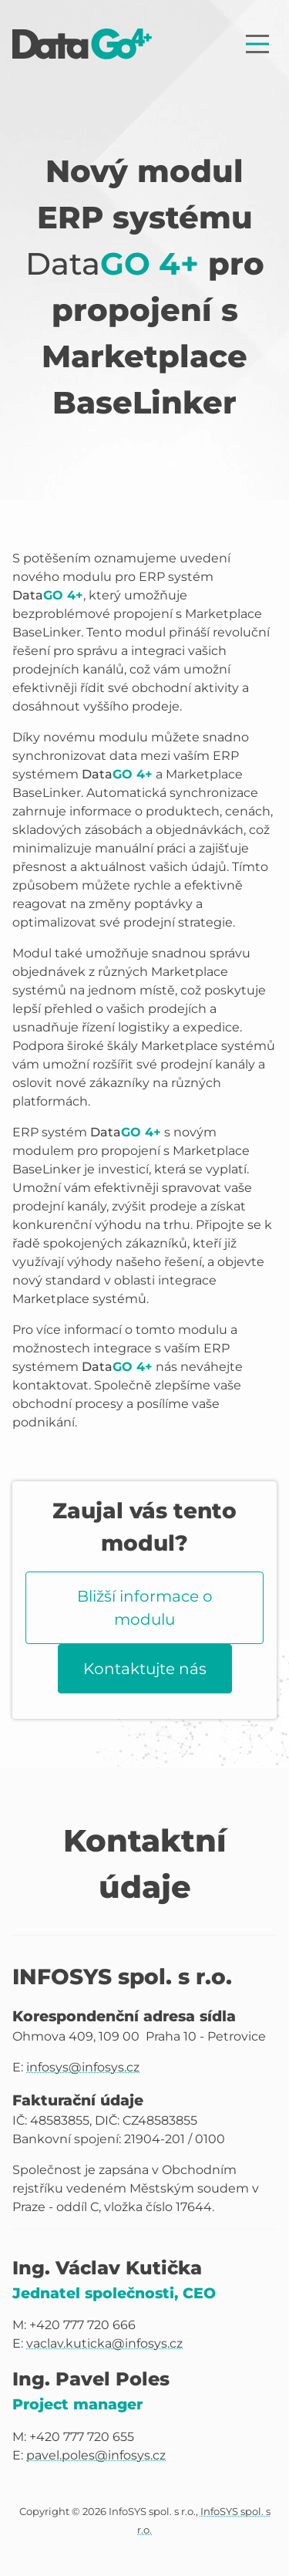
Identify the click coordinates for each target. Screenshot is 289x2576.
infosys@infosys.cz (82, 2067)
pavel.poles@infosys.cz (96, 2455)
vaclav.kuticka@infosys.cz (104, 2343)
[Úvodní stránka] (82, 44)
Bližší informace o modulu (145, 1608)
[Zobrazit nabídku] (257, 44)
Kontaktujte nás (145, 1668)
